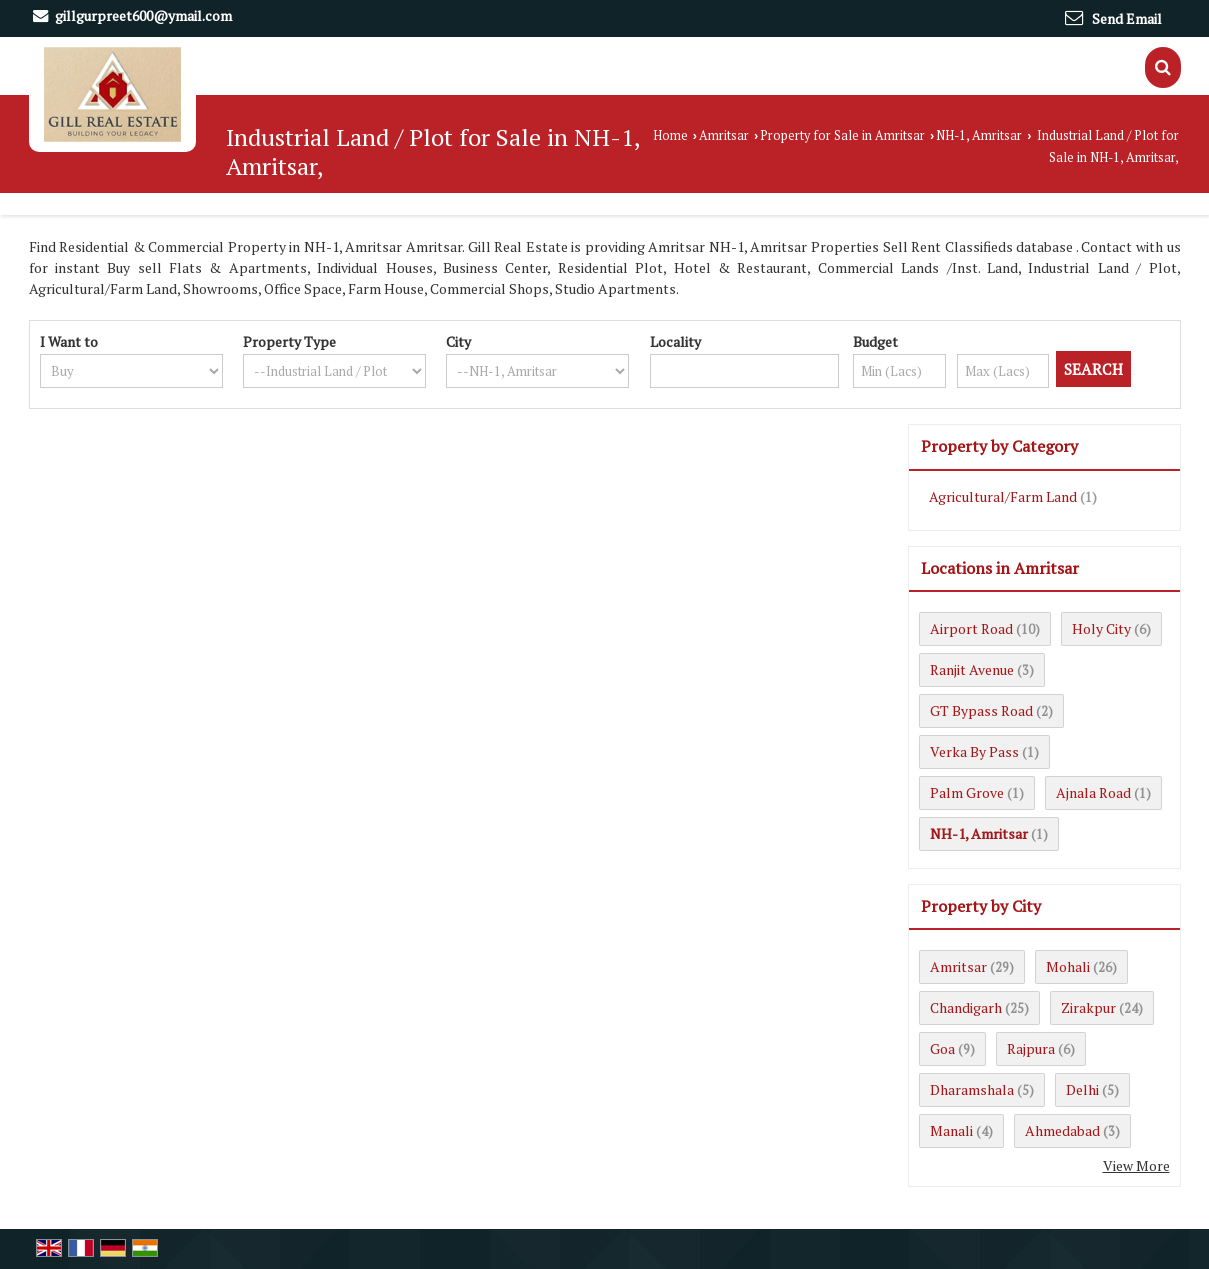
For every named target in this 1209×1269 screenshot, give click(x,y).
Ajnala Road (1093, 792)
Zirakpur (1088, 1007)
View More (1136, 1165)
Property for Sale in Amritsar (842, 135)
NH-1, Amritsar (979, 135)
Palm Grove (967, 792)
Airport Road (971, 628)
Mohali (1068, 966)
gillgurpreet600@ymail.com (143, 15)
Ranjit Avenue (972, 669)
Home (670, 135)
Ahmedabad (1062, 1130)
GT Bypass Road (981, 710)
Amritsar (724, 135)
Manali (951, 1130)
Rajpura (1031, 1048)
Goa (942, 1048)
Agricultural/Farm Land (1003, 496)
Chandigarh (966, 1007)
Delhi (1082, 1089)
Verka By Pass (974, 751)
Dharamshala (972, 1089)
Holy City (1101, 628)
